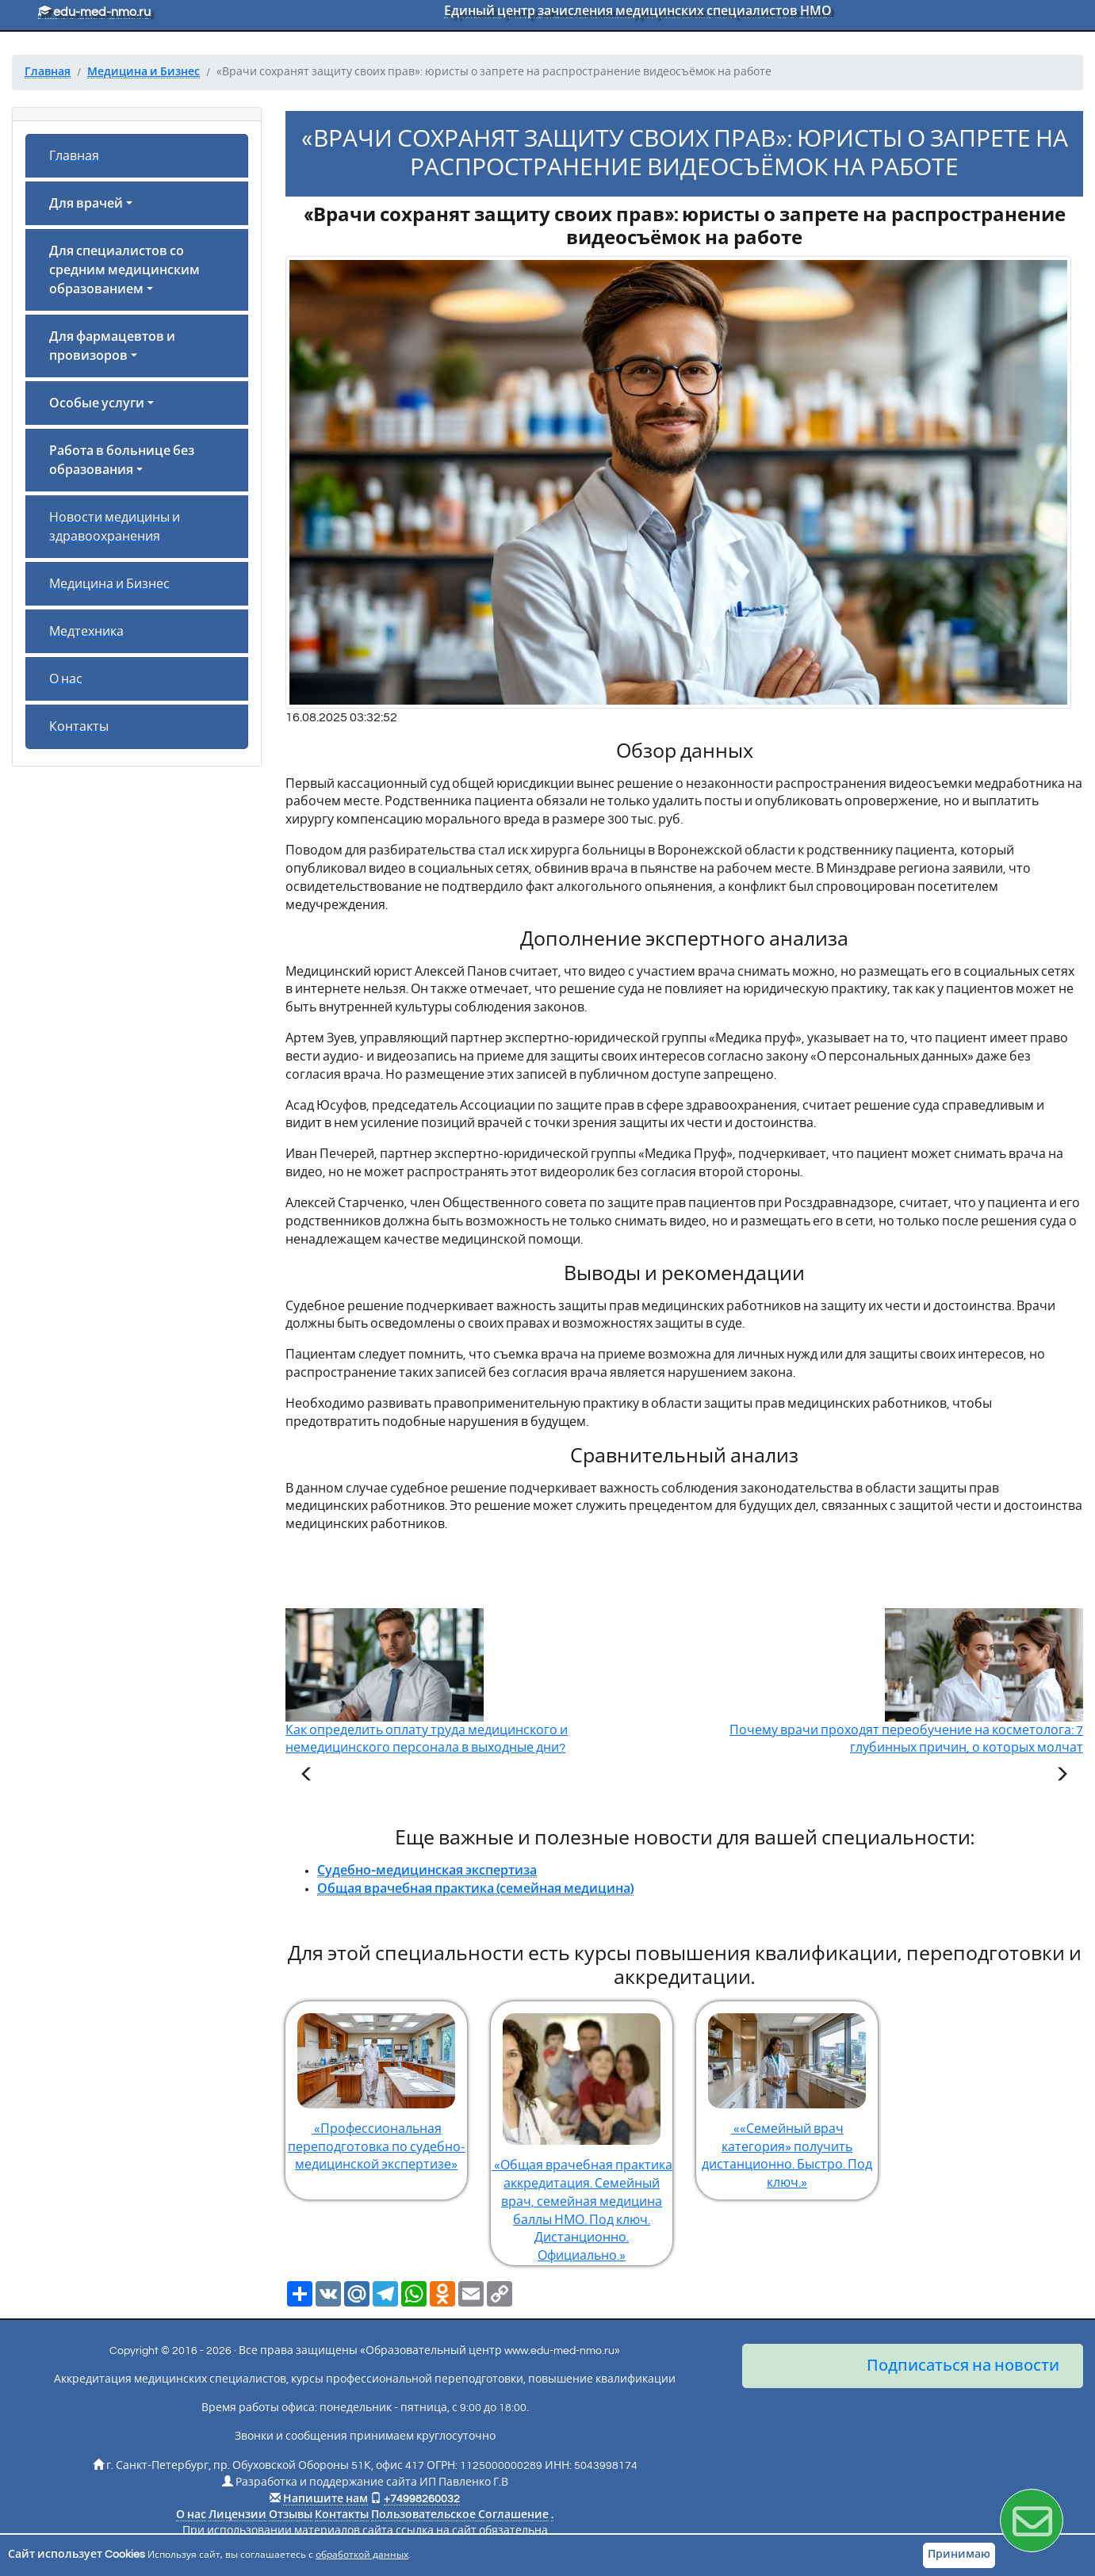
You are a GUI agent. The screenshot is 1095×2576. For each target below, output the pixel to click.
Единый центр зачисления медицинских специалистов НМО (638, 11)
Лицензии (237, 2515)
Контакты (79, 726)
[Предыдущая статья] (306, 1776)
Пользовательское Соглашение (460, 2515)
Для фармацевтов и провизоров (112, 346)
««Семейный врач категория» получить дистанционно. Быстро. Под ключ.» (787, 2095)
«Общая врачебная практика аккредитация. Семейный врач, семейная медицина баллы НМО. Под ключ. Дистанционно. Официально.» (581, 2132)
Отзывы (290, 2515)
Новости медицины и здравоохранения (114, 527)
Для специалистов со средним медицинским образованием (124, 270)
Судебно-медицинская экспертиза (427, 1870)
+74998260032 (422, 2499)
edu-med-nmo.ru (94, 12)
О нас (65, 679)
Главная (74, 156)
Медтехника (86, 631)
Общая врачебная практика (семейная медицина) (475, 1888)
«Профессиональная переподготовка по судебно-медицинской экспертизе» (376, 2086)
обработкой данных (362, 2555)
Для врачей (86, 203)
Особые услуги (96, 403)
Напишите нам (325, 2499)
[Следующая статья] (1061, 1776)
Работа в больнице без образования (121, 460)
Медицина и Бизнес (109, 584)
